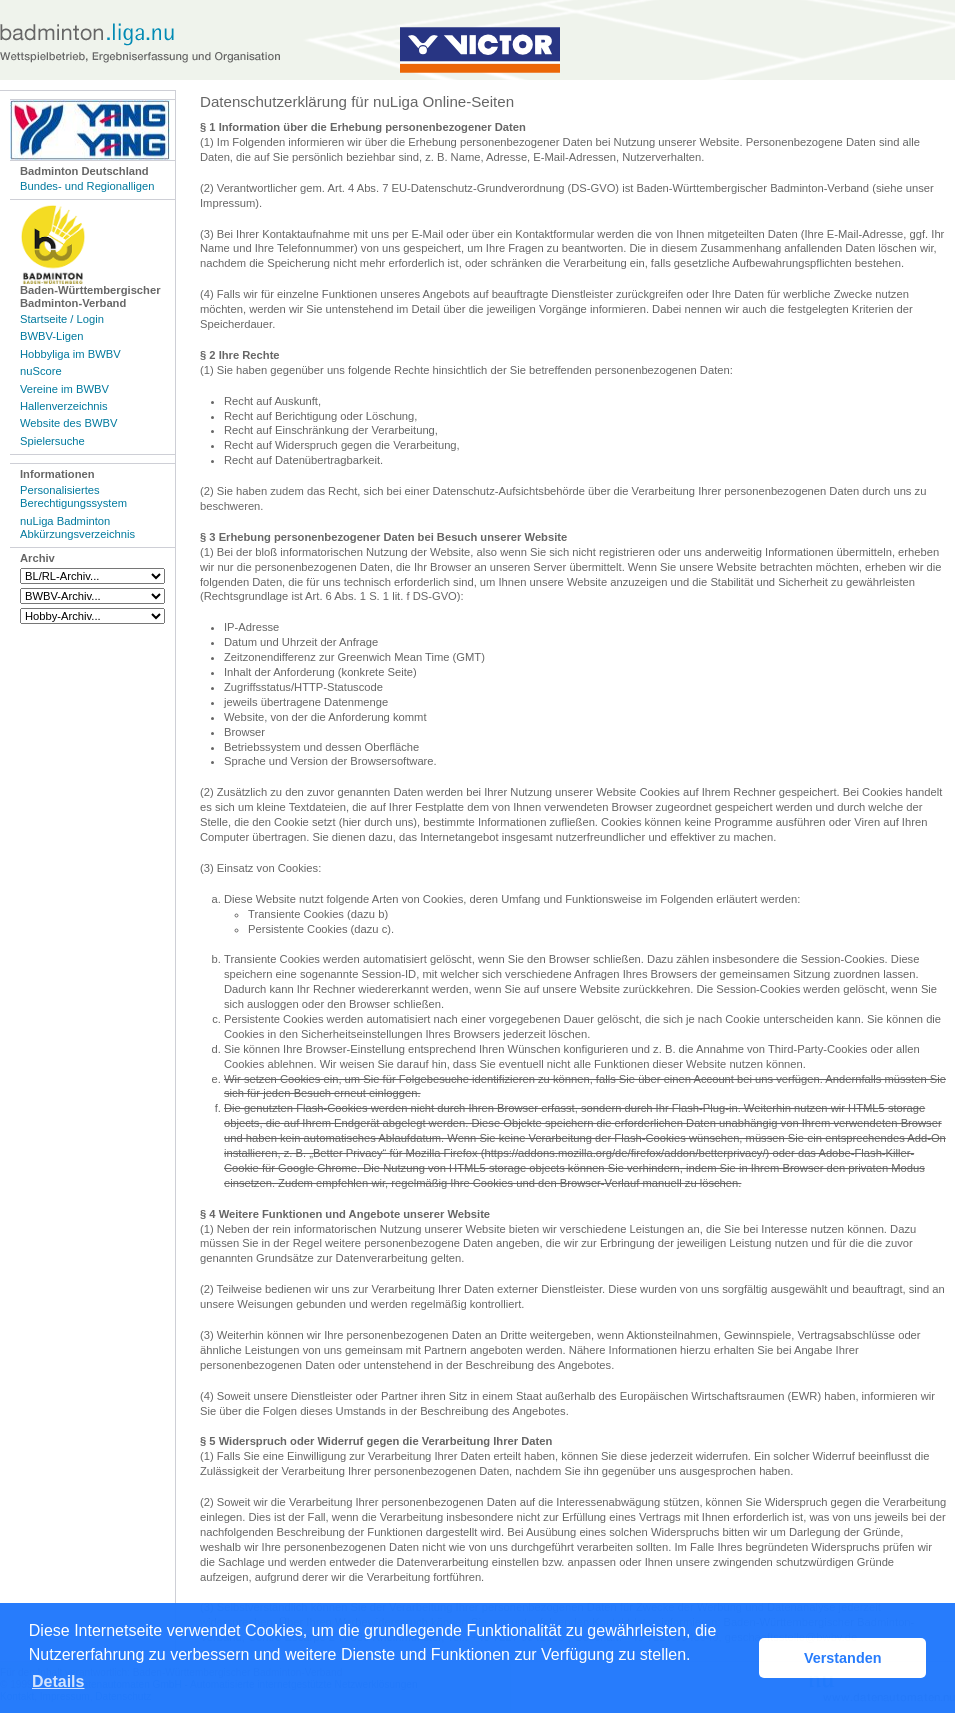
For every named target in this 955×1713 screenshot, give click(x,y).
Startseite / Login (62, 319)
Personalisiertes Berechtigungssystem (73, 496)
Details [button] (58, 1681)
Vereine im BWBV (64, 389)
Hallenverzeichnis (64, 406)
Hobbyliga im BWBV (70, 354)
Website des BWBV (68, 423)
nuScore (41, 371)
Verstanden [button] (843, 1658)
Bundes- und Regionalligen (87, 186)
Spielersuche (52, 441)
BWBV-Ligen (51, 336)
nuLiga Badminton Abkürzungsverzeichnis (77, 527)
